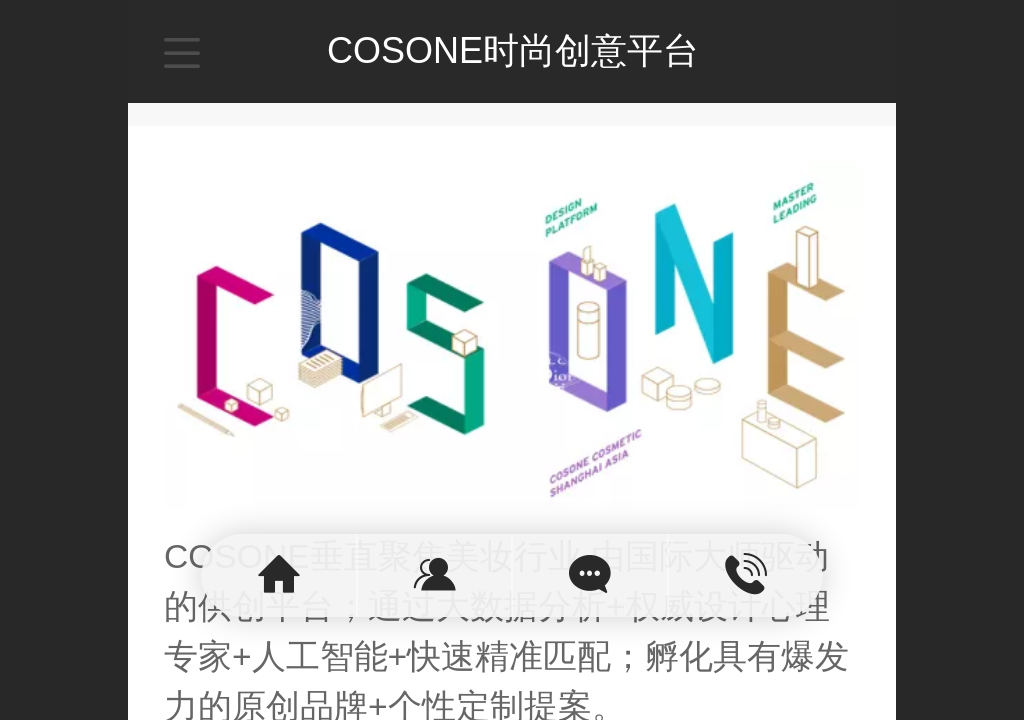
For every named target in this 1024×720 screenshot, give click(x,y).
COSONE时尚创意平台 (513, 50)
